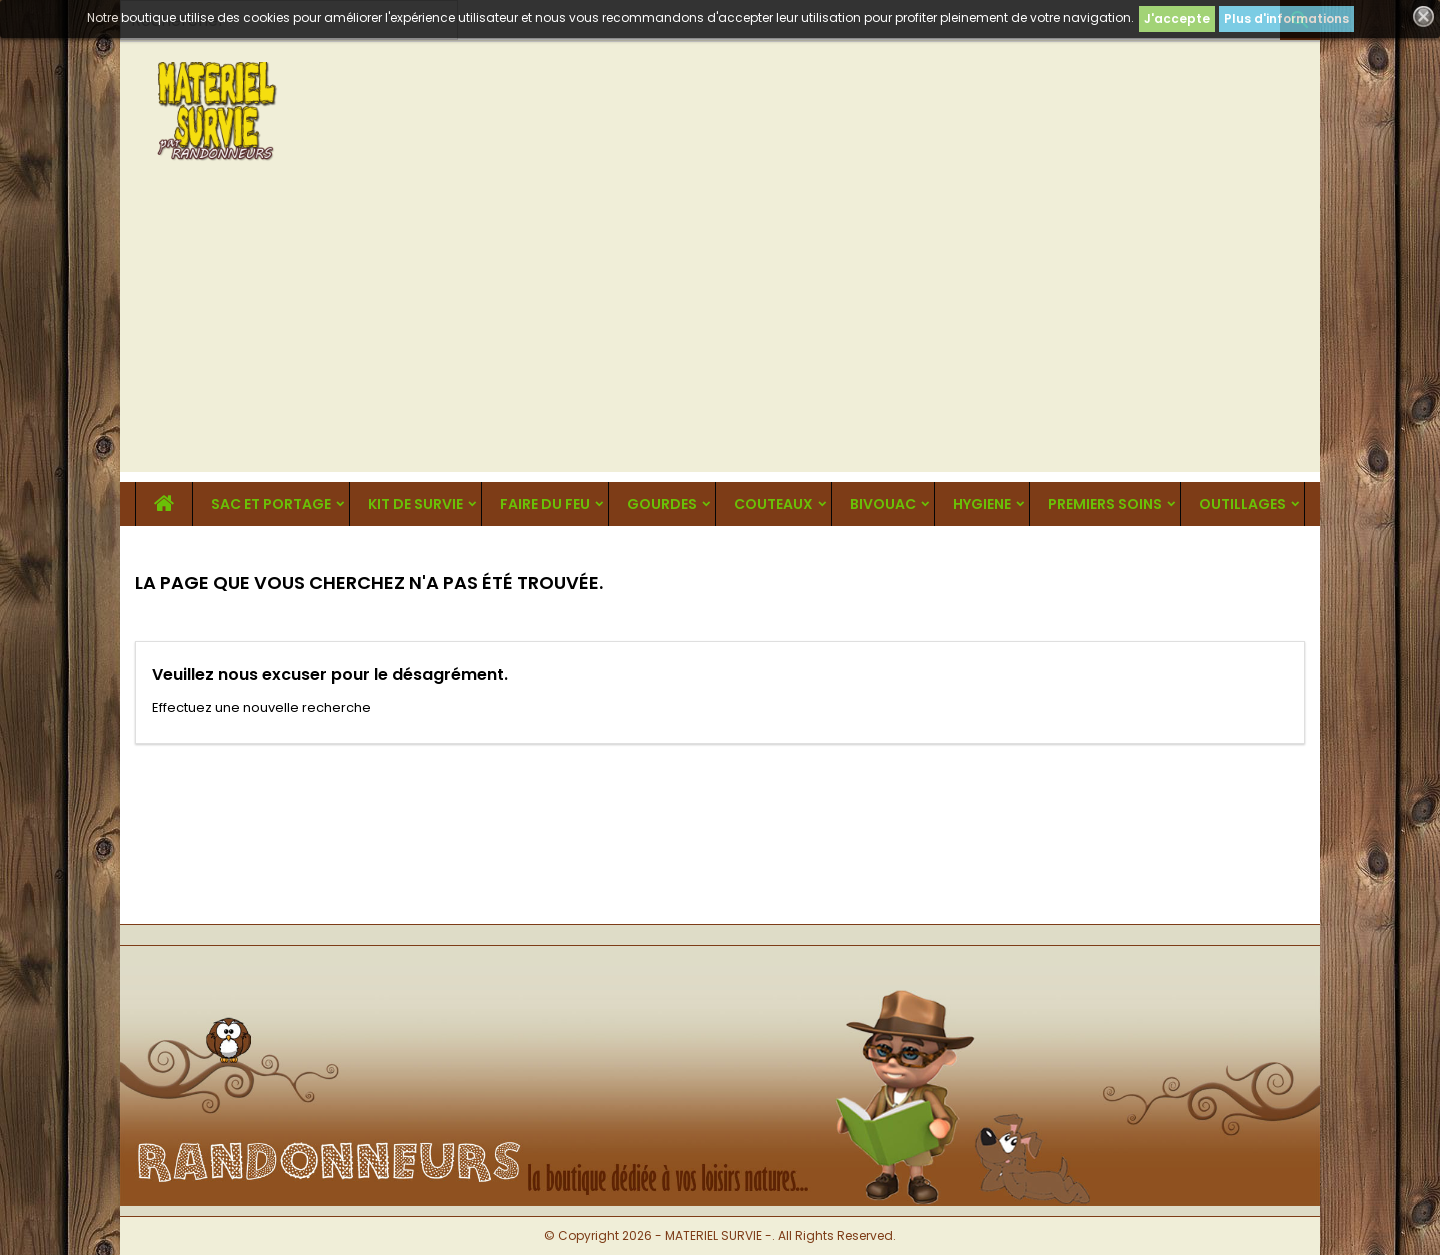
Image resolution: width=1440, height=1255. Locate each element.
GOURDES (662, 504)
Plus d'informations (1286, 18)
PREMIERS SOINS (1105, 504)
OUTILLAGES (1242, 504)
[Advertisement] (720, 332)
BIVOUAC (883, 504)
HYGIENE (982, 504)
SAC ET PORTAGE (271, 504)
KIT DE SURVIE (415, 504)
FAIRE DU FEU (545, 504)
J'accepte (1177, 18)
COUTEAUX (773, 504)
